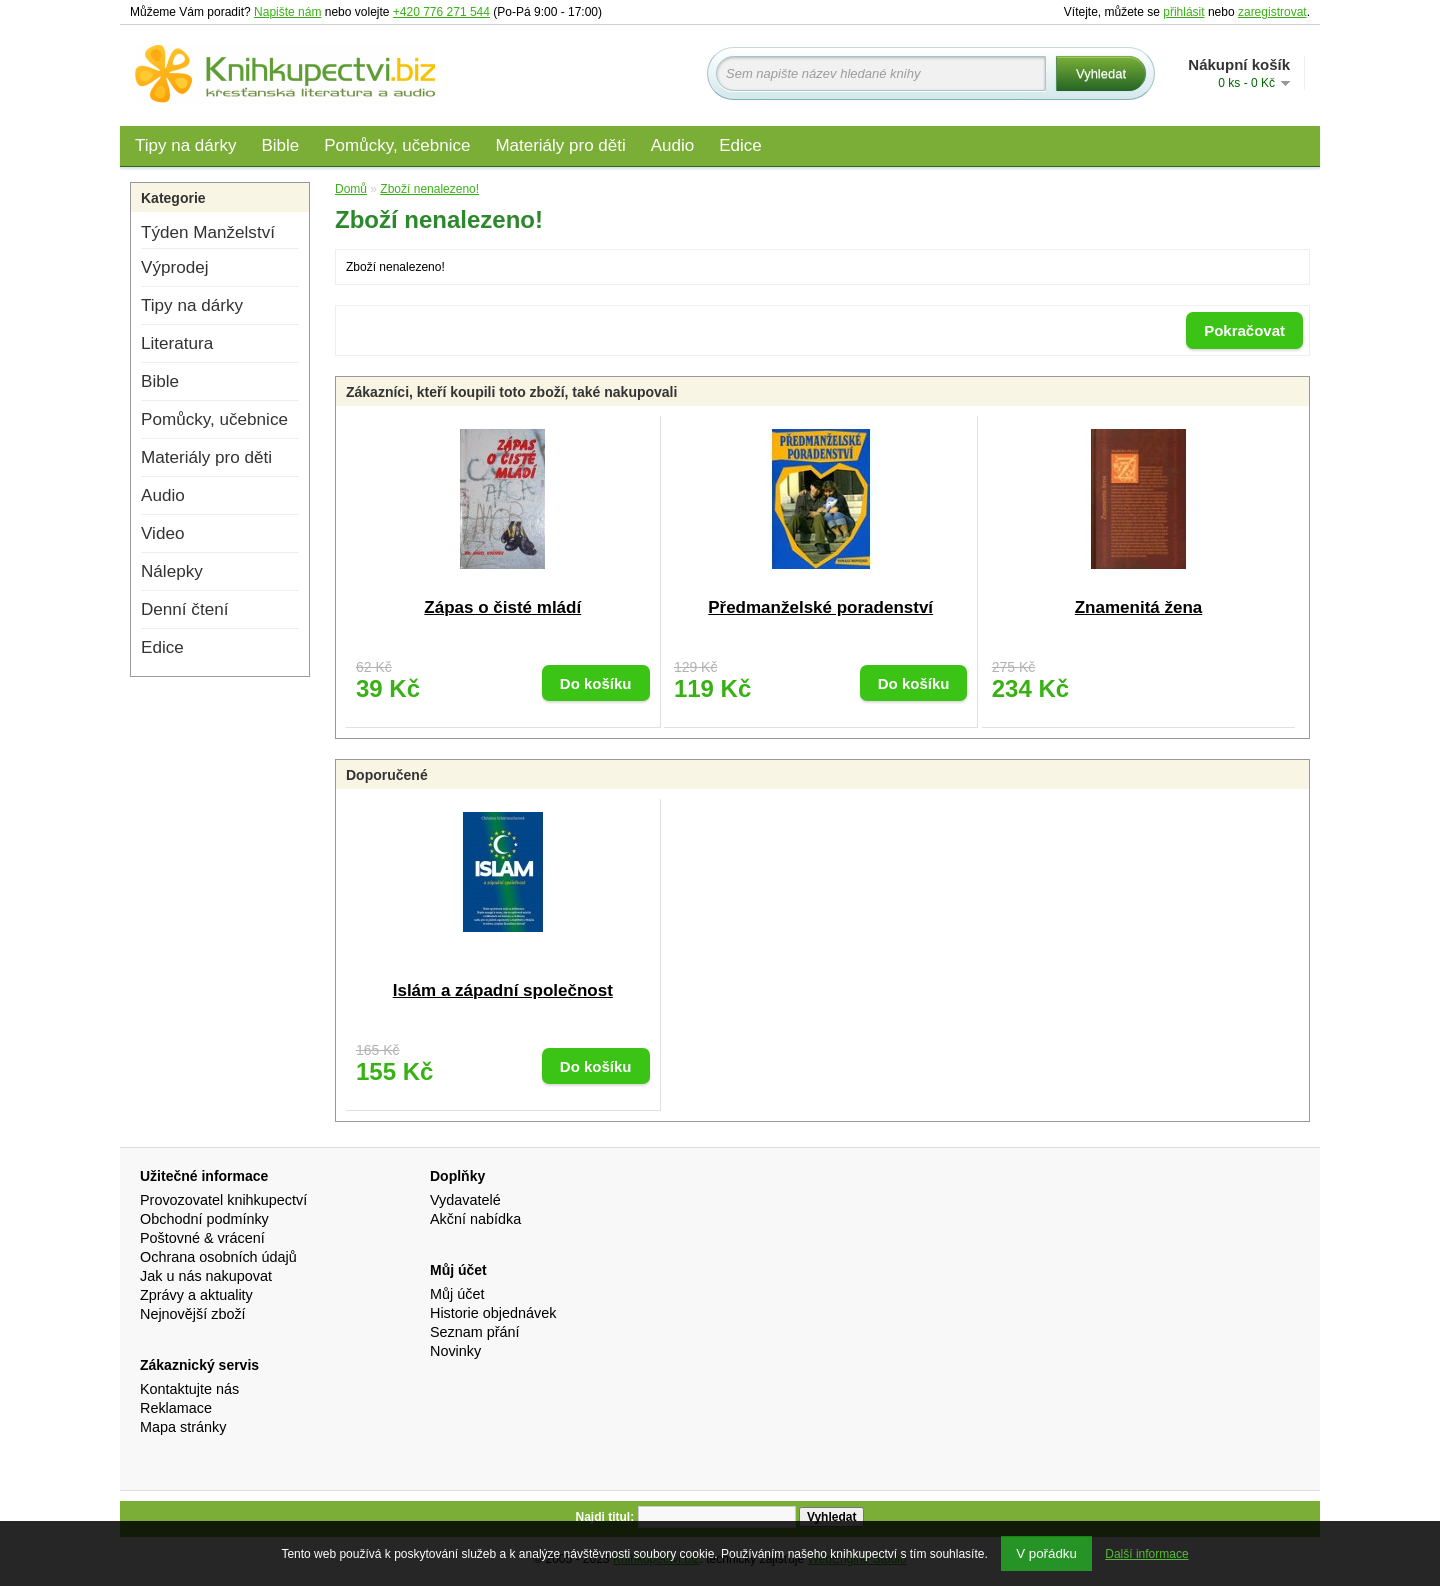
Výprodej (174, 267)
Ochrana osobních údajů (218, 1257)
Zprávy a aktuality (196, 1295)
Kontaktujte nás (189, 1389)
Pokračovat (1244, 330)
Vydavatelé (465, 1200)
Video (162, 533)
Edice (740, 145)
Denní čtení (184, 609)
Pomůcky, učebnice (397, 145)
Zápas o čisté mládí (502, 607)
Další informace (1146, 1554)
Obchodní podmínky (204, 1219)
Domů (351, 189)
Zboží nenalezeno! (429, 189)
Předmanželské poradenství (820, 607)
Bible (280, 145)
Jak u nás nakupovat (206, 1276)
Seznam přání (475, 1332)
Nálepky (172, 571)
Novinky (455, 1351)
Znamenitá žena (1139, 607)
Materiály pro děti (560, 145)
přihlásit (1183, 12)
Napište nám (287, 12)
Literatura (177, 343)
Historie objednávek (493, 1313)
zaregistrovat (1272, 12)
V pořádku (1046, 1553)
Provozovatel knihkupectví (223, 1200)
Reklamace (176, 1408)
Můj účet (457, 1294)
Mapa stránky (183, 1427)
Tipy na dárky (185, 145)
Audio (672, 145)
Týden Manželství (208, 232)
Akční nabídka (475, 1219)
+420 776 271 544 (441, 12)
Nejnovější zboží (193, 1314)
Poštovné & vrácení (202, 1238)
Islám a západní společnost (503, 990)
